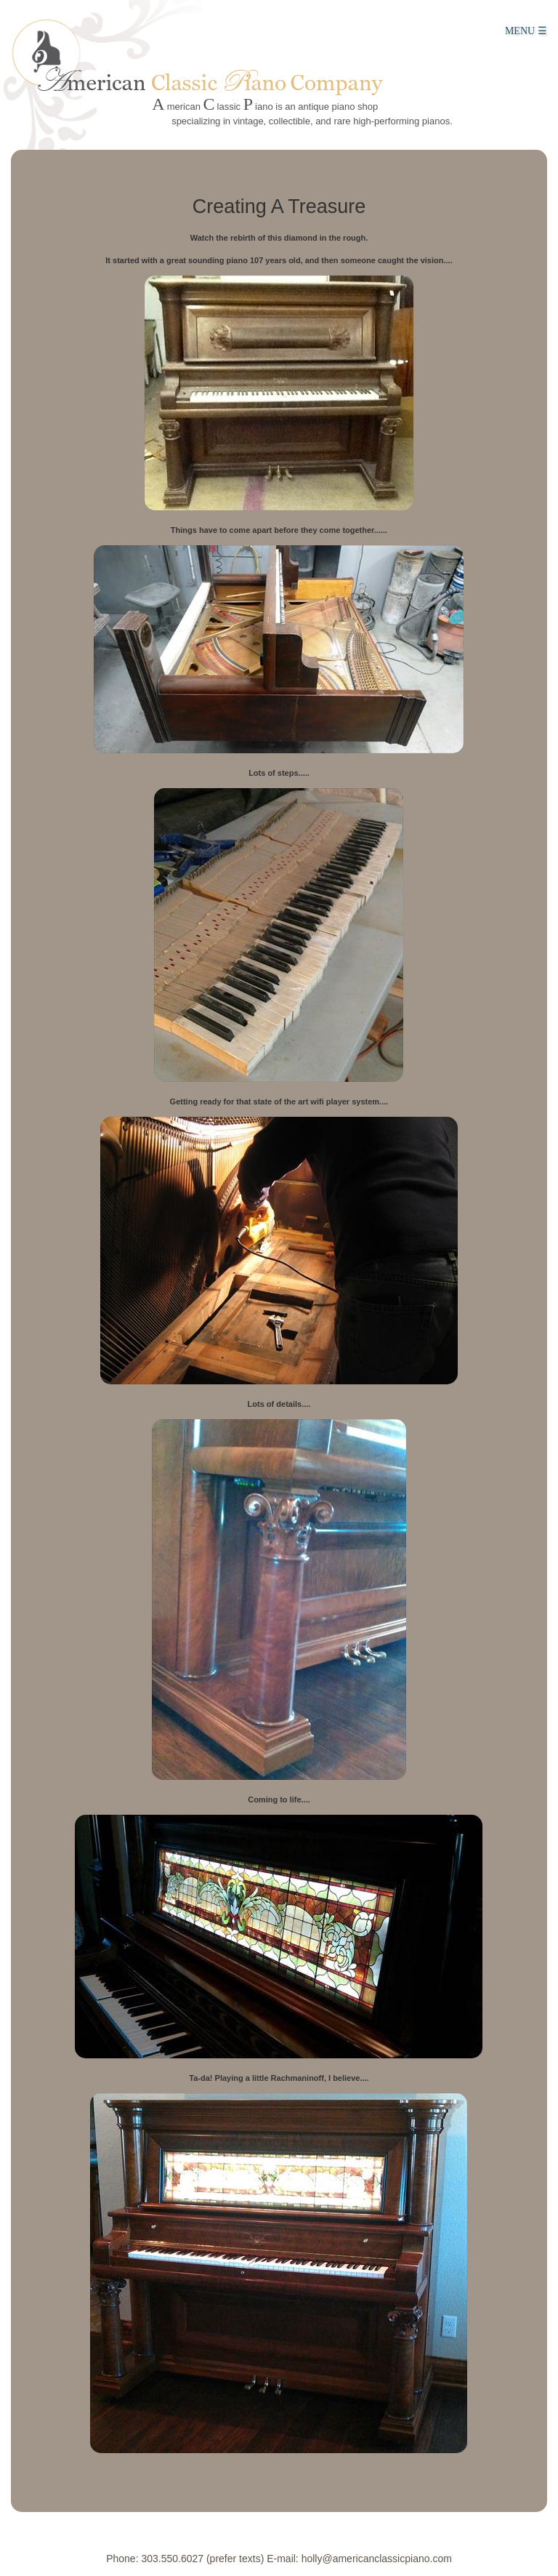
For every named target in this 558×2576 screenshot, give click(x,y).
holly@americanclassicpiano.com (377, 2558)
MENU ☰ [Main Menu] (526, 30)
